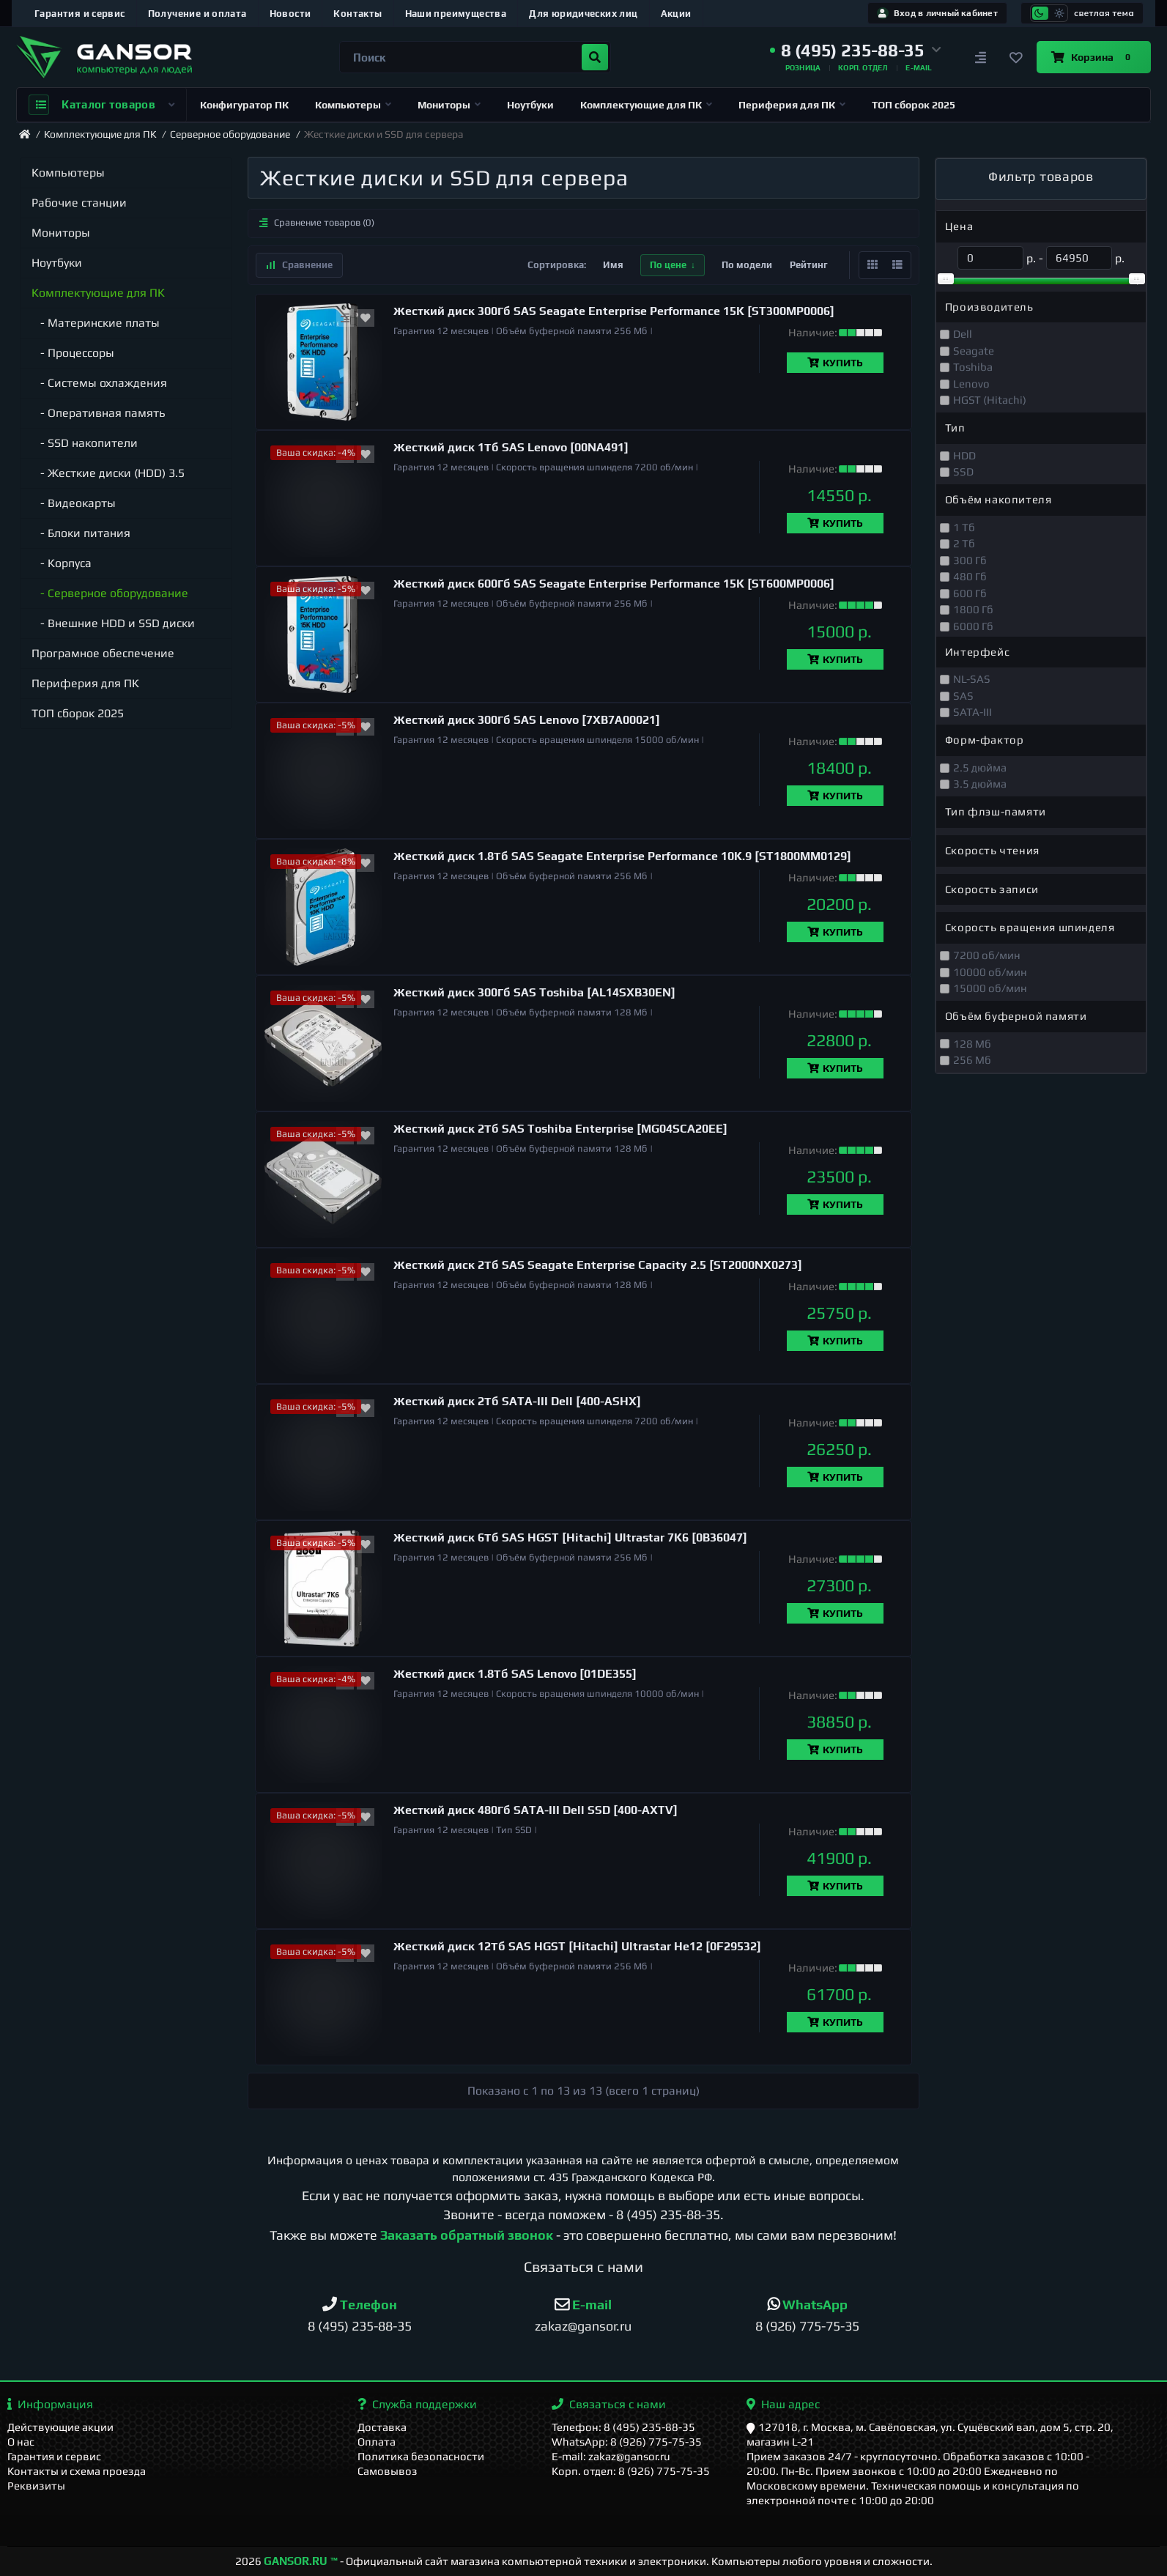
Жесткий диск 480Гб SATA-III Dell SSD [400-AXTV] (535, 1810)
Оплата (376, 2441)
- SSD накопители (85, 443)
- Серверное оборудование (110, 593)
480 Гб (970, 576)
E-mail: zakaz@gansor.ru (611, 2456)
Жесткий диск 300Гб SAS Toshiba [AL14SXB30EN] (534, 992)
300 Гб (970, 560)
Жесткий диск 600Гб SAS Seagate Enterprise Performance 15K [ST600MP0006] (613, 584)
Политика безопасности (420, 2456)
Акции (676, 13)
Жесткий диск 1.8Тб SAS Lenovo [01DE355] (515, 1674)
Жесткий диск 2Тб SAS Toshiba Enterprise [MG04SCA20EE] (560, 1129)
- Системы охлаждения (99, 383)
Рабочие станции (79, 203)
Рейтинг (809, 264)
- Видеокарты (74, 503)
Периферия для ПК (791, 105)
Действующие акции (60, 2427)
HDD (964, 455)
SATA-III (972, 712)
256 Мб (972, 1060)
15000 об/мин (990, 988)
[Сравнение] (981, 57)
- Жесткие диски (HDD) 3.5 (108, 473)
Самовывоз (387, 2471)
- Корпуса (62, 563)
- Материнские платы (96, 323)
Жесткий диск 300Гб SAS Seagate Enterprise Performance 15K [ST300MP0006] (613, 311)
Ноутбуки (530, 105)
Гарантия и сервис (79, 13)
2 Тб (964, 543)
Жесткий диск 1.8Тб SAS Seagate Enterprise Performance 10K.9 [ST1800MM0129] (622, 856)
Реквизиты (36, 2485)
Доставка (382, 2427)
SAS (963, 695)
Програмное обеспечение (103, 653)
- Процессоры (73, 353)
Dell (962, 333)
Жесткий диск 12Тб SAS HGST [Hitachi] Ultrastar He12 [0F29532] (577, 1946)
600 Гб (970, 593)
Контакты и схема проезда (76, 2471)
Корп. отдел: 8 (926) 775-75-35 (631, 2471)
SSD (963, 471)
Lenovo (971, 383)
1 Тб (964, 527)
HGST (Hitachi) (989, 399)
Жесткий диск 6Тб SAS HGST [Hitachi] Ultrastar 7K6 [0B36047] (570, 1537)
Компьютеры (353, 105)
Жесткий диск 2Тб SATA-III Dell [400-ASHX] (517, 1401)
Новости (290, 13)
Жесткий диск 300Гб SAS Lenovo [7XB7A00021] (526, 720)
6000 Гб (973, 626)
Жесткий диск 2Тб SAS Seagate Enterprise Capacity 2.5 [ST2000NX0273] (597, 1265)
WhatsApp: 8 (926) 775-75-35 (627, 2441)
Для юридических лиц (583, 13)
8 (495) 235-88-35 (668, 2214)
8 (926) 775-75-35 (807, 2325)
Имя (613, 264)
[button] (855, 50)
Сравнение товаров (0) (316, 222)
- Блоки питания (81, 533)
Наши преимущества (456, 13)
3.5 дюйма (980, 783)
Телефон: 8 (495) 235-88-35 (623, 2427)
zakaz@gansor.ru (583, 2325)
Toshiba (973, 366)
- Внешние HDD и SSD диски (113, 623)
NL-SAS (971, 679)
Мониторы (449, 105)
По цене (668, 264)
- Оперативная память (99, 413)
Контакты (357, 13)
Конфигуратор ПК (244, 105)
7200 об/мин (986, 955)
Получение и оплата (197, 13)
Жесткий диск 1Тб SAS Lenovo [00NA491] (511, 447)
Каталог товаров (101, 105)
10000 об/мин (990, 972)
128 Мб (972, 1043)
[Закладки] (1016, 57)
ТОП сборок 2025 (913, 105)
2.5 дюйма (980, 767)
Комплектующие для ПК (646, 105)
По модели (747, 264)
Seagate (973, 350)
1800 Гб (973, 609)
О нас (20, 2441)
